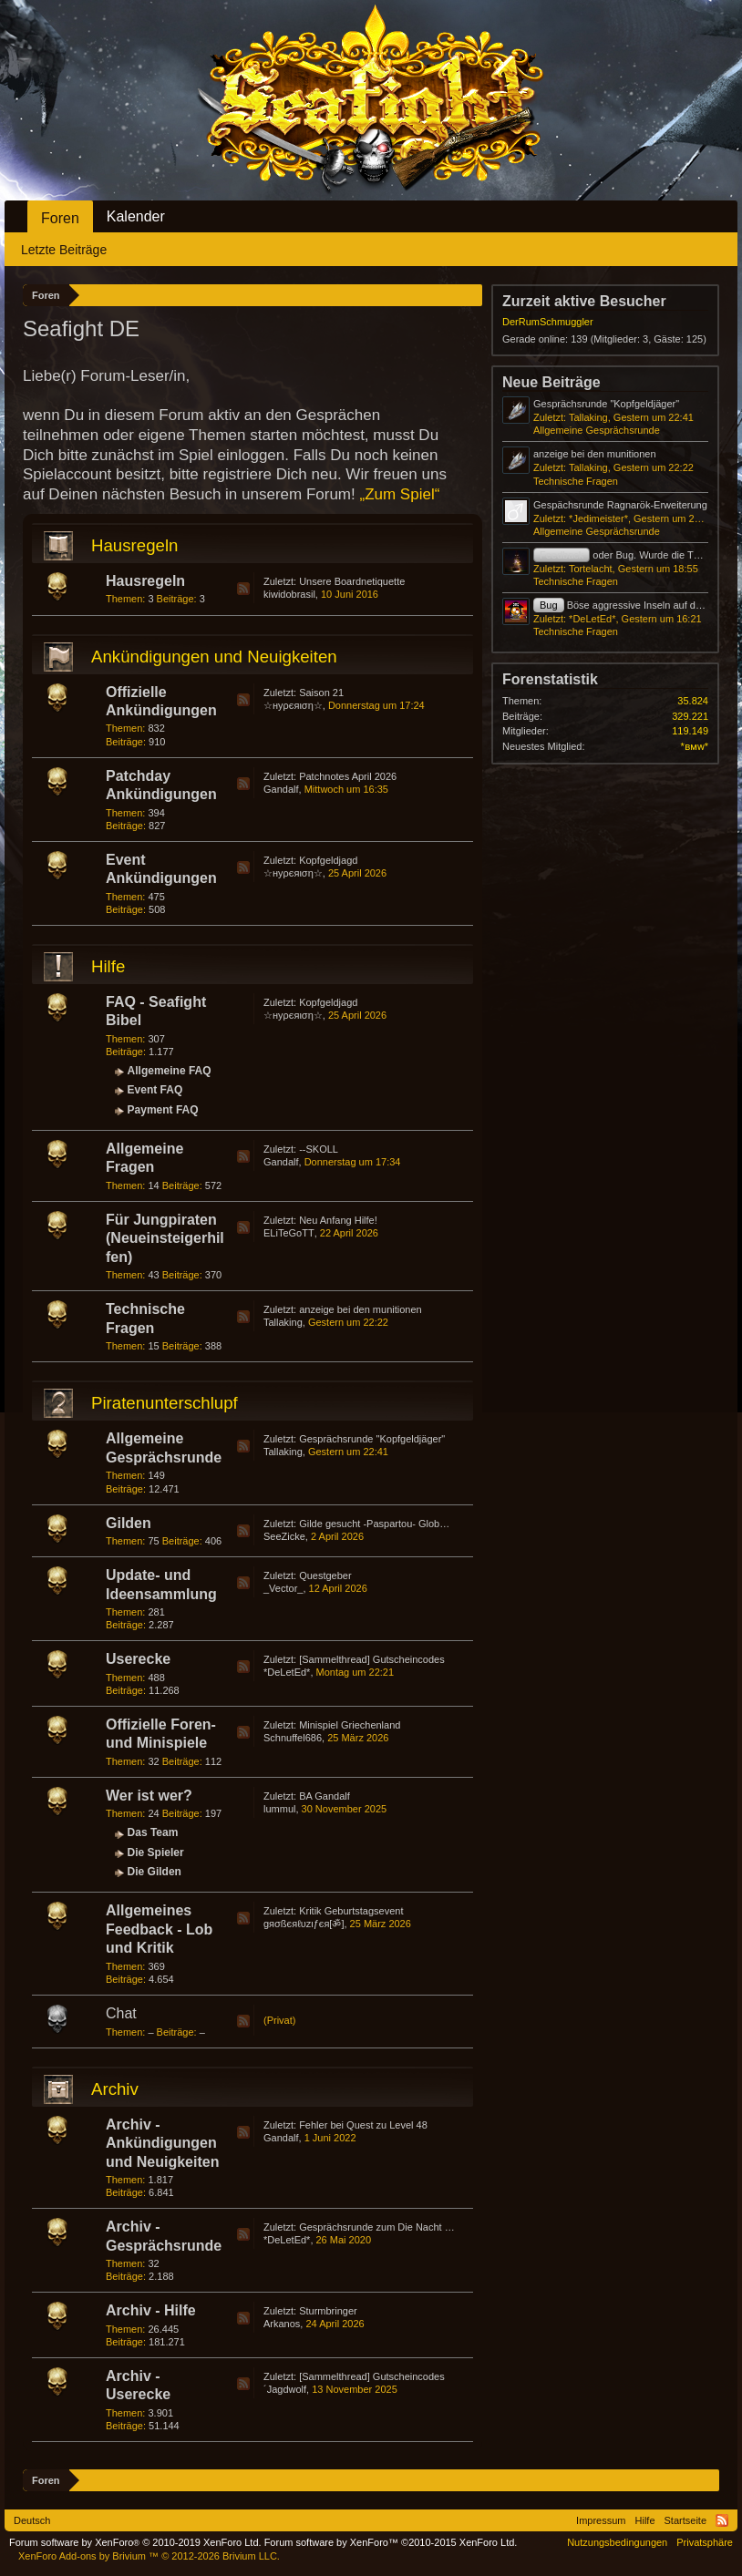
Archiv (115, 2089)
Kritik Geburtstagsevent (351, 1910)
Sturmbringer (328, 2310)
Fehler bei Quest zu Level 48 (363, 2124)
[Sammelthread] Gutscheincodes (372, 1659)
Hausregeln (134, 545)
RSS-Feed (243, 588)
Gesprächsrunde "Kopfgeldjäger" (372, 1438)
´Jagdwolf (284, 2389)
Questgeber (325, 1575)
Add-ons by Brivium (149, 2555)
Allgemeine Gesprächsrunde (596, 430)
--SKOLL (318, 1149)
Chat (121, 2013)
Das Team (153, 1832)
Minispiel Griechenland (349, 1724)
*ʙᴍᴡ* (694, 746)
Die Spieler (156, 1852)
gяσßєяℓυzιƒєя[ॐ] (303, 1923)
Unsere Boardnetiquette (352, 581)
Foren (60, 218)
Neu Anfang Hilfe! (338, 1220)
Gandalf (281, 789)
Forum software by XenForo (135, 2542)
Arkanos (281, 2323)
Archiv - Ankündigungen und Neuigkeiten (162, 2143)
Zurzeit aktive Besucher (584, 301)
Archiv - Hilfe (151, 2310)
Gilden (128, 1523)
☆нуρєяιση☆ (293, 705)
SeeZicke (284, 1536)
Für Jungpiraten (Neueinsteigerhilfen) (165, 1238)
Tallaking (283, 1322)
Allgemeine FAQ (169, 1070)
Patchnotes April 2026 (348, 776)
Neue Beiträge (551, 382)
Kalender (136, 216)
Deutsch (32, 2520)
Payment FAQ (163, 1109)
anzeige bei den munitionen (360, 1309)
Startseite (685, 2520)
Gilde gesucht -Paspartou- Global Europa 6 (394, 1523)
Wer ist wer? (149, 1795)
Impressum (600, 2520)
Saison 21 (321, 692)
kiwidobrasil (289, 594)
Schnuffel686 (292, 1737)
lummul (279, 1808)
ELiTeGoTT (288, 1232)
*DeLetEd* (286, 1672)
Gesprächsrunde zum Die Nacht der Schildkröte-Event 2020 (432, 2227)
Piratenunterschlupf (164, 1402)
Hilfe (108, 966)
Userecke (138, 1659)
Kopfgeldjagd (328, 860)
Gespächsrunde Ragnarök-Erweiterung (620, 504)
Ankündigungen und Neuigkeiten (214, 656)
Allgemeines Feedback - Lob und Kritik (159, 1929)
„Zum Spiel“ (399, 494)
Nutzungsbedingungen (617, 2542)
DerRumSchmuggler (547, 321)
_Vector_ (283, 1588)
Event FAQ (155, 1089)
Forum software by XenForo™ (391, 2542)
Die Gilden (154, 1871)
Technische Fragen (575, 481)
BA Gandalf (324, 1796)
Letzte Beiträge (64, 249)
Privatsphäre (704, 2542)
